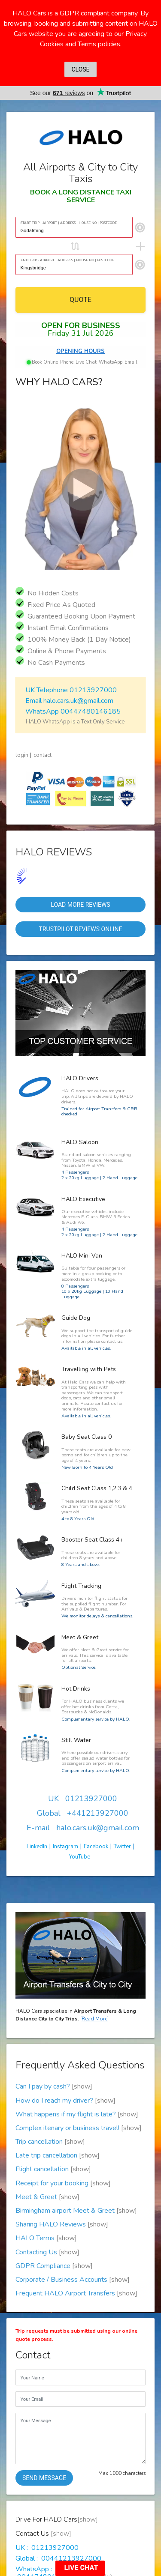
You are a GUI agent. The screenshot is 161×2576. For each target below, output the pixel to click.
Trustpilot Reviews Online (80, 929)
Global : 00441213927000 (58, 2457)
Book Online (42, 362)
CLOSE (80, 69)
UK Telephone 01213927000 (70, 690)
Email (131, 362)
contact (42, 755)
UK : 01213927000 (47, 2446)
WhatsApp (110, 362)
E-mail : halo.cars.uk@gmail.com (62, 2487)
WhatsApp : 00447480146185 (46, 2471)
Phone (66, 362)
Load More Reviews (80, 904)
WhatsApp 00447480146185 (72, 711)
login (21, 755)
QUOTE (80, 300)
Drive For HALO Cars (60, 2551)
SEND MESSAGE (44, 2376)
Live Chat (86, 362)
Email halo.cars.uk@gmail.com (68, 700)
